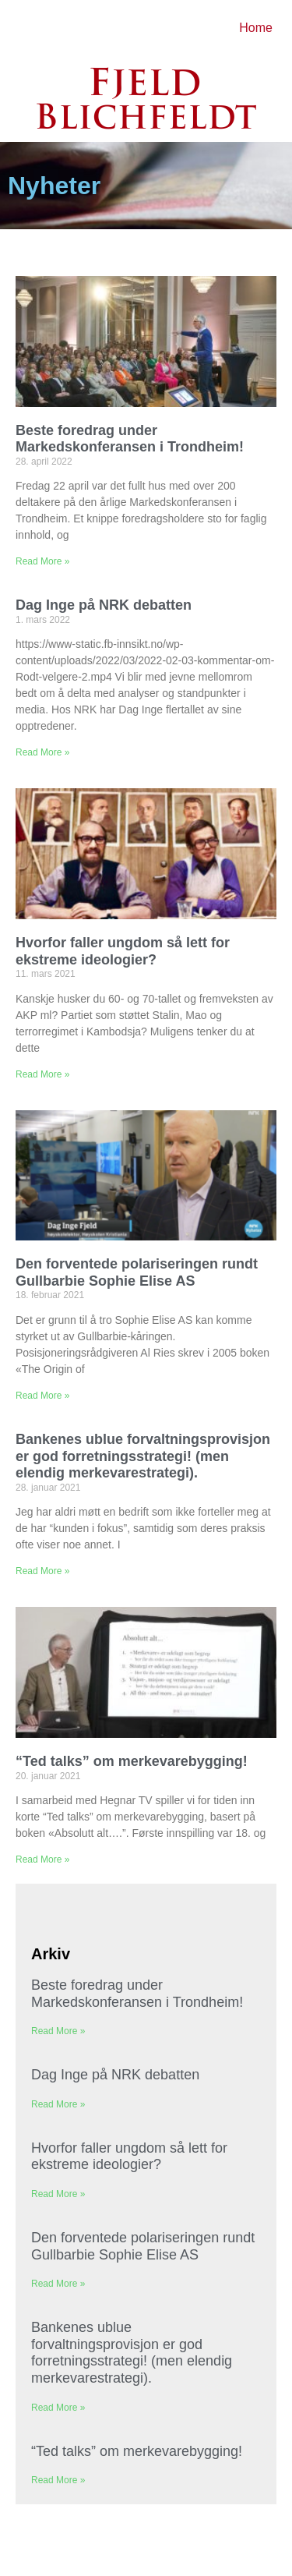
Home (256, 27)
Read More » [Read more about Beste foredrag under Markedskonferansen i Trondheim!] (42, 561)
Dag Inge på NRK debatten (104, 605)
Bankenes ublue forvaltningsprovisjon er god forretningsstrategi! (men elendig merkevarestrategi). (143, 1456)
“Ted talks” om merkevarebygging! (132, 1761)
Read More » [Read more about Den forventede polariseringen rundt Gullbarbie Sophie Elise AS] (42, 1395)
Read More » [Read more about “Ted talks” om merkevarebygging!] (42, 1859)
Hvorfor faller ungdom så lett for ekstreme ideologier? (123, 951)
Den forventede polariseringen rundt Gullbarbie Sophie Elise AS (137, 1272)
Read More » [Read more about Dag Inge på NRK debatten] (42, 752)
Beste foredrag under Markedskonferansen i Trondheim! (130, 439)
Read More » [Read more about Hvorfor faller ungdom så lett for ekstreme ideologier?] (42, 1074)
